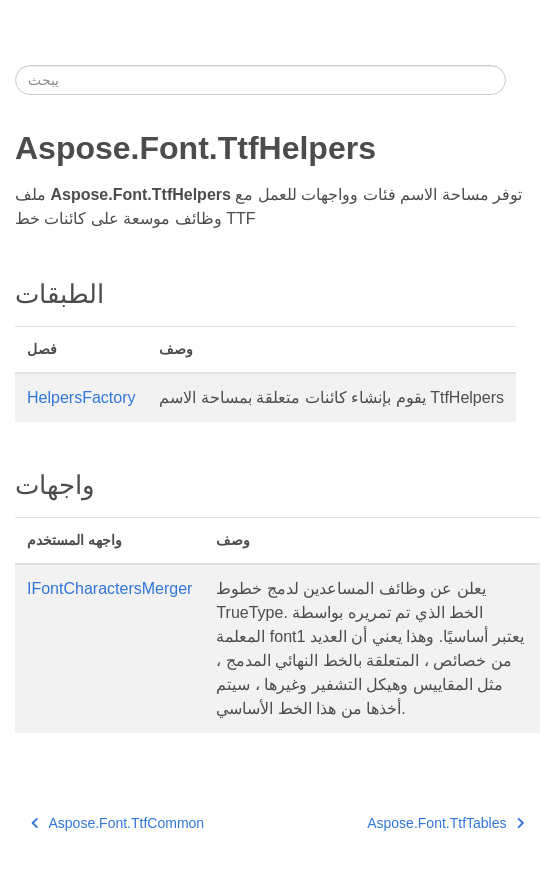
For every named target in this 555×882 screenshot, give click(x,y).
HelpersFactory (81, 397)
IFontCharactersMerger (109, 588)
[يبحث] (260, 80)
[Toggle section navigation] (523, 80)
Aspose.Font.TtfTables (445, 823)
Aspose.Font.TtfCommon (117, 823)
